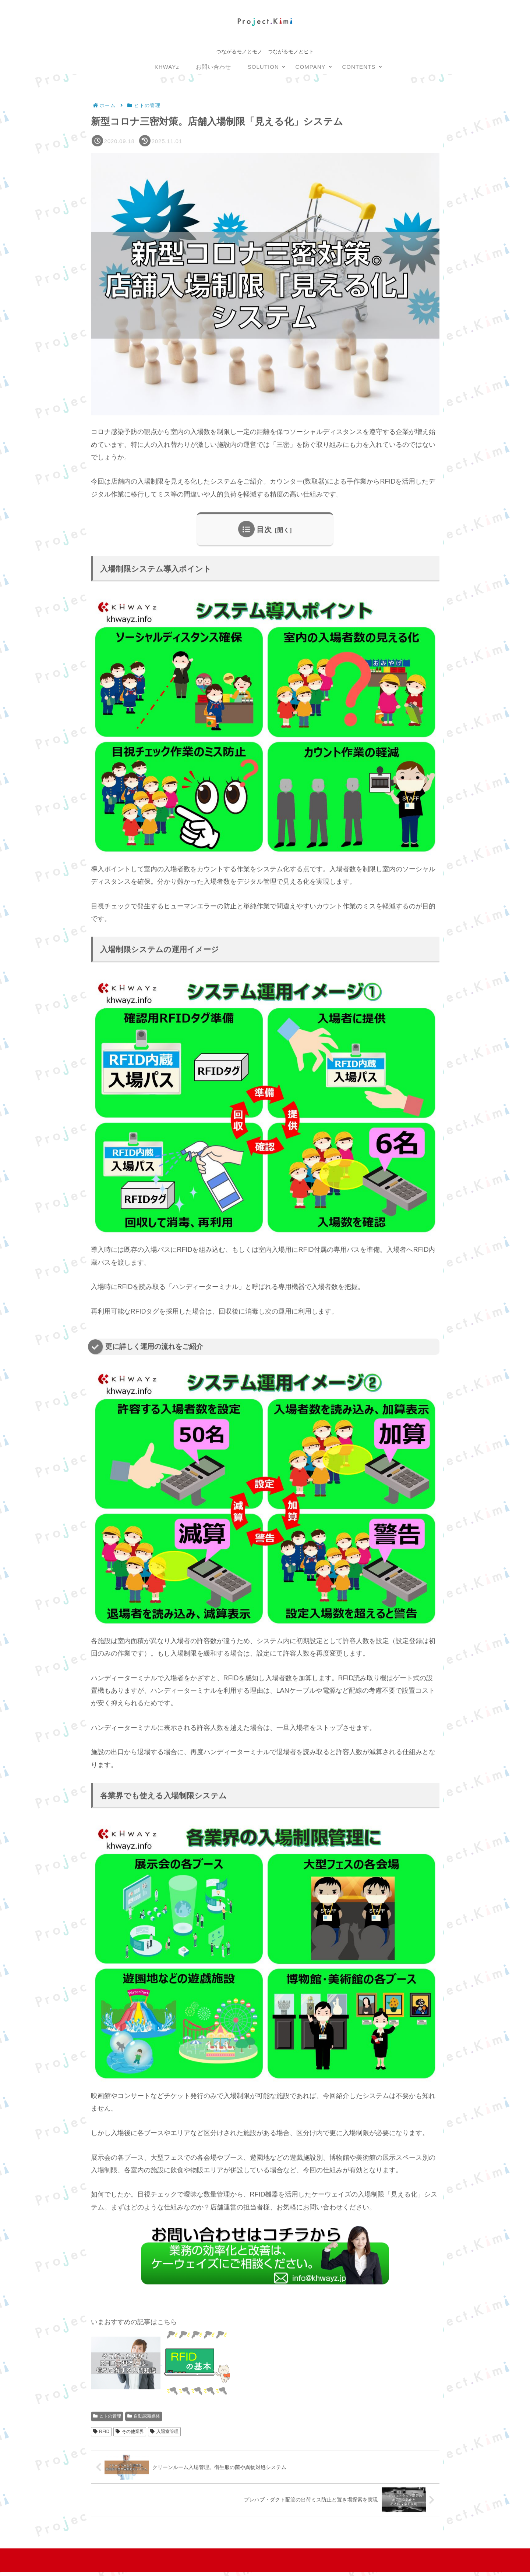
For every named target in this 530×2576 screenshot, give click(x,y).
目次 (264, 530)
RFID (101, 2431)
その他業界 (130, 2431)
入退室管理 (164, 2431)
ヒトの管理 (107, 2416)
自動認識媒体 (143, 2416)
